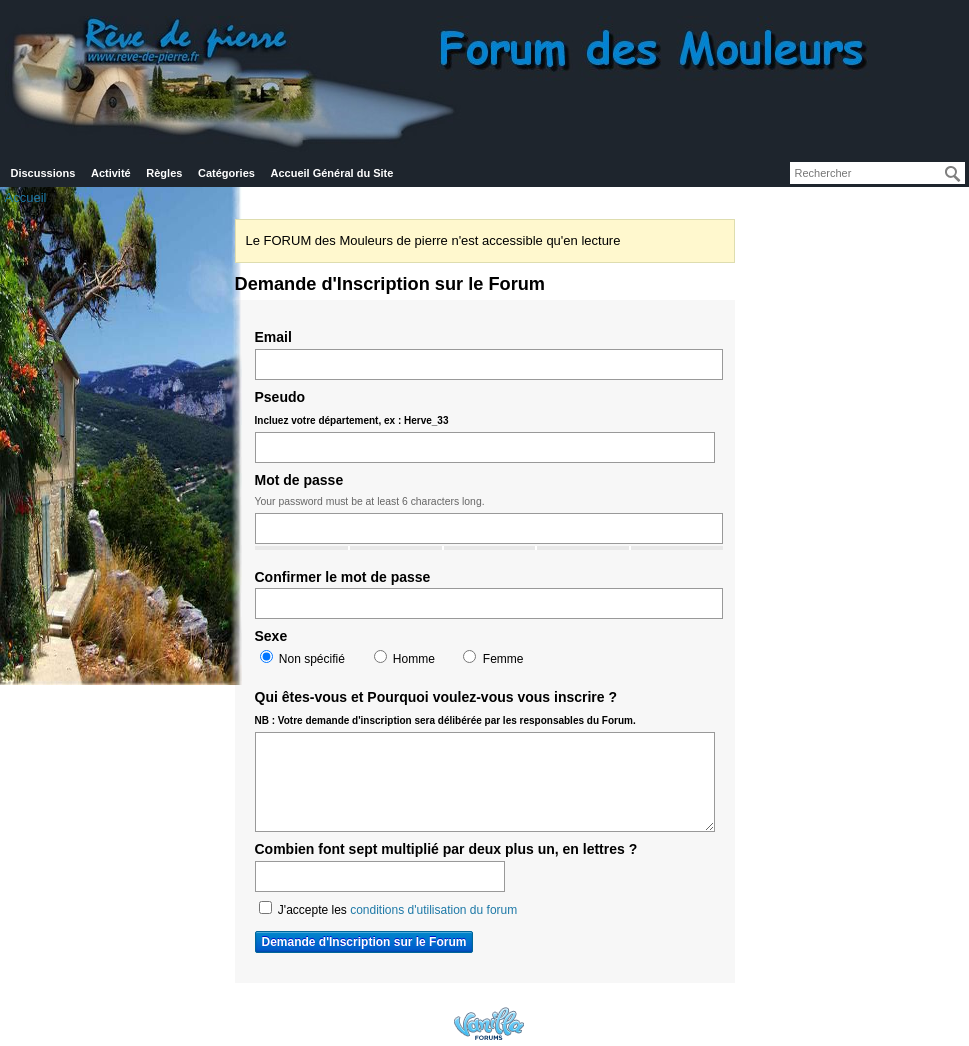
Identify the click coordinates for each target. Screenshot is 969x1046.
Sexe (271, 636)
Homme (404, 658)
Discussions (43, 173)
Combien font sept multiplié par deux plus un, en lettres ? (446, 849)
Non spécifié (302, 658)
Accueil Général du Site (332, 173)
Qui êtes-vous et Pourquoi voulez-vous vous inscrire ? (445, 707)
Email (273, 337)
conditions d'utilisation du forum (433, 910)
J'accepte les (388, 909)
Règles (164, 173)
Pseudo (352, 407)
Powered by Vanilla (489, 1023)
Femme (493, 658)
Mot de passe (299, 480)
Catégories (226, 173)
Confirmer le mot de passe (343, 577)
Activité (111, 173)
